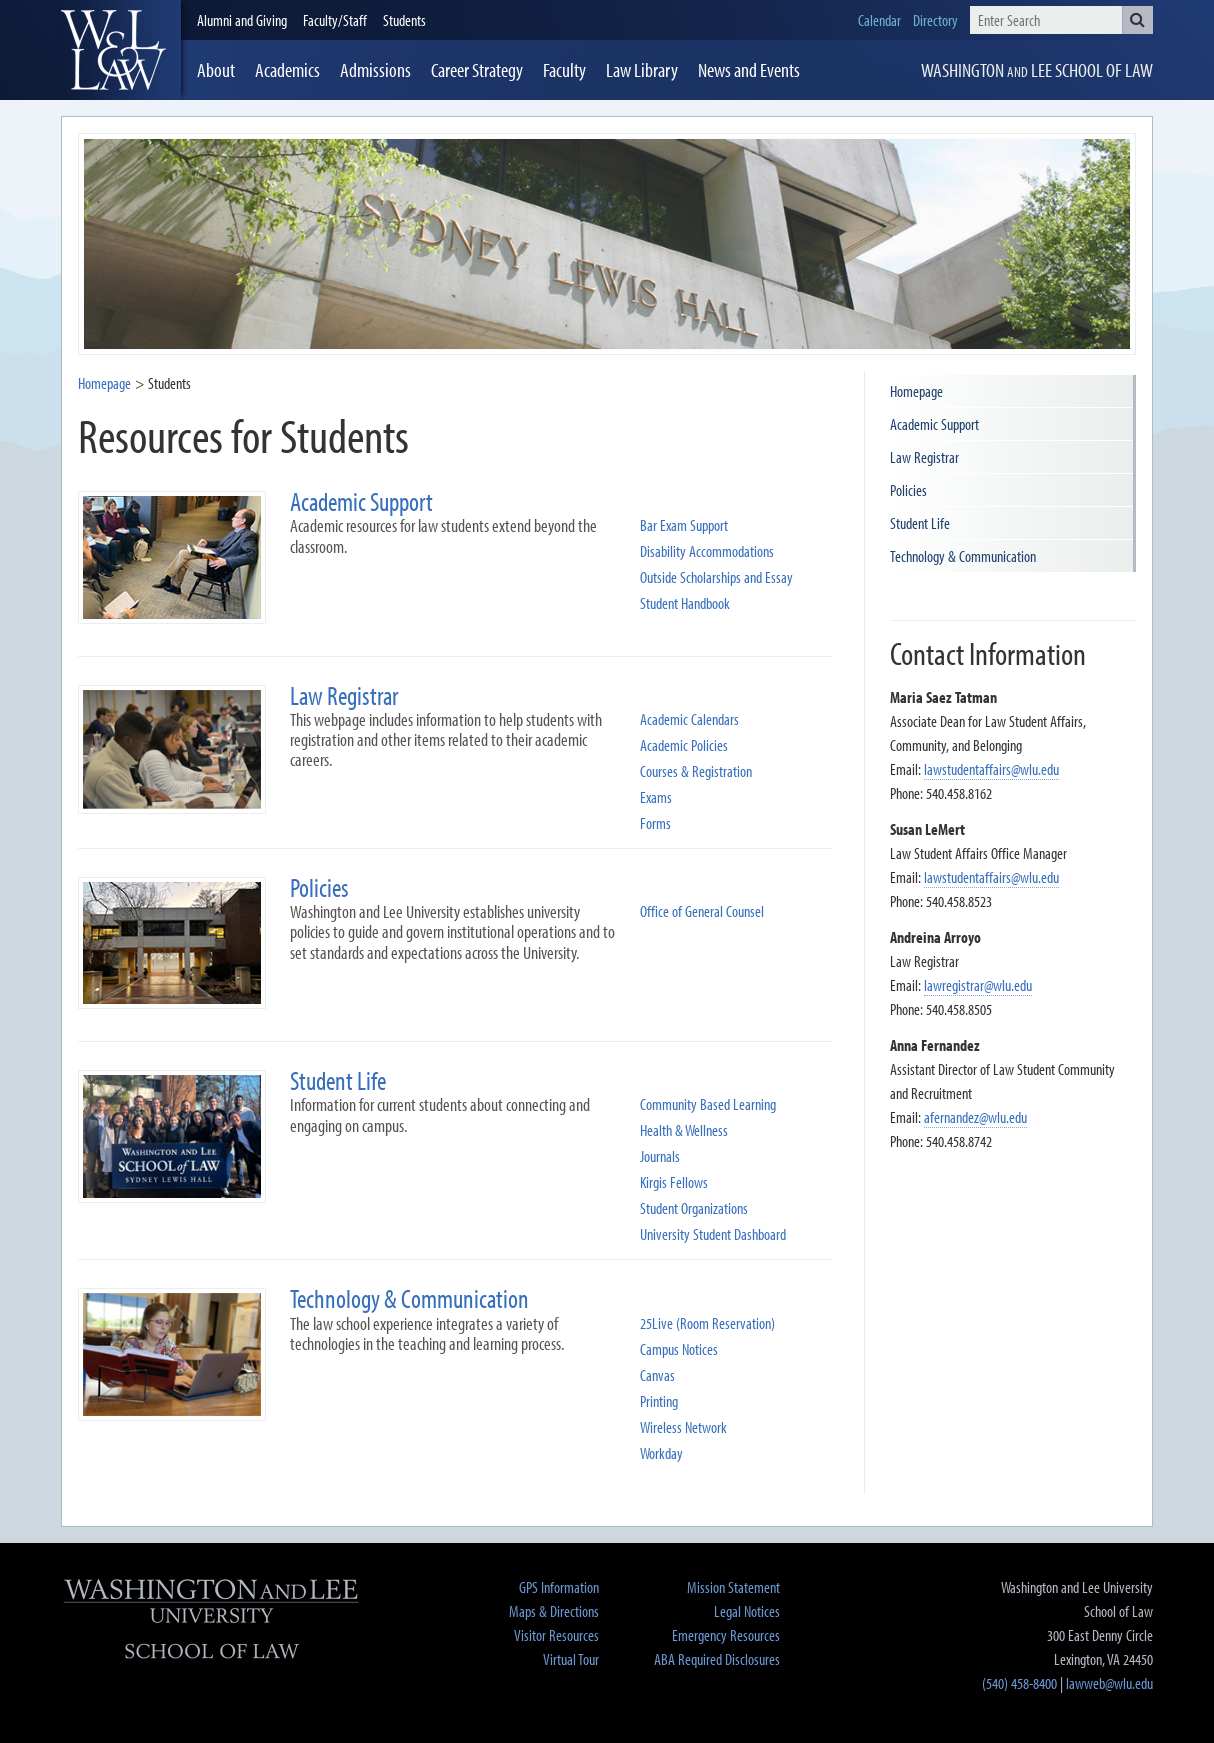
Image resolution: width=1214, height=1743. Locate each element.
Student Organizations (694, 1208)
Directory (935, 20)
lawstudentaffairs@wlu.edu (991, 769)
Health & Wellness (684, 1130)
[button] (1137, 20)
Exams (656, 797)
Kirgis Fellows (674, 1182)
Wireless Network (683, 1427)
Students (404, 20)
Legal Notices (747, 1611)
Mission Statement (733, 1587)
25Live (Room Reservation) (707, 1323)
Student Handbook (685, 603)
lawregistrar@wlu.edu (978, 985)
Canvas (657, 1375)
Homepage (104, 383)
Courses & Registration (696, 771)
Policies (908, 490)
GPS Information (559, 1587)
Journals (660, 1156)
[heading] (121, 50)
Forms (655, 823)
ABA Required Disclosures (717, 1659)
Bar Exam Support (684, 525)
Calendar (879, 20)
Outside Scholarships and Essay (716, 577)
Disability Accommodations (707, 551)
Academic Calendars (689, 719)
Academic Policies (684, 745)
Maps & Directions (554, 1611)
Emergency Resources (726, 1635)
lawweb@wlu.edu (1109, 1683)
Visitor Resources (556, 1635)
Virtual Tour (571, 1659)
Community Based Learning (708, 1104)
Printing (659, 1401)
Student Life (920, 523)
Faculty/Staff (335, 20)
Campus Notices (679, 1349)
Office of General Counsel (702, 911)
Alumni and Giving (242, 20)
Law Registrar (924, 457)
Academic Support (934, 424)
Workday (661, 1453)
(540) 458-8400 (1019, 1683)
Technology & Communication (963, 556)
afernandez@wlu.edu (975, 1117)
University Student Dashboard (713, 1234)
